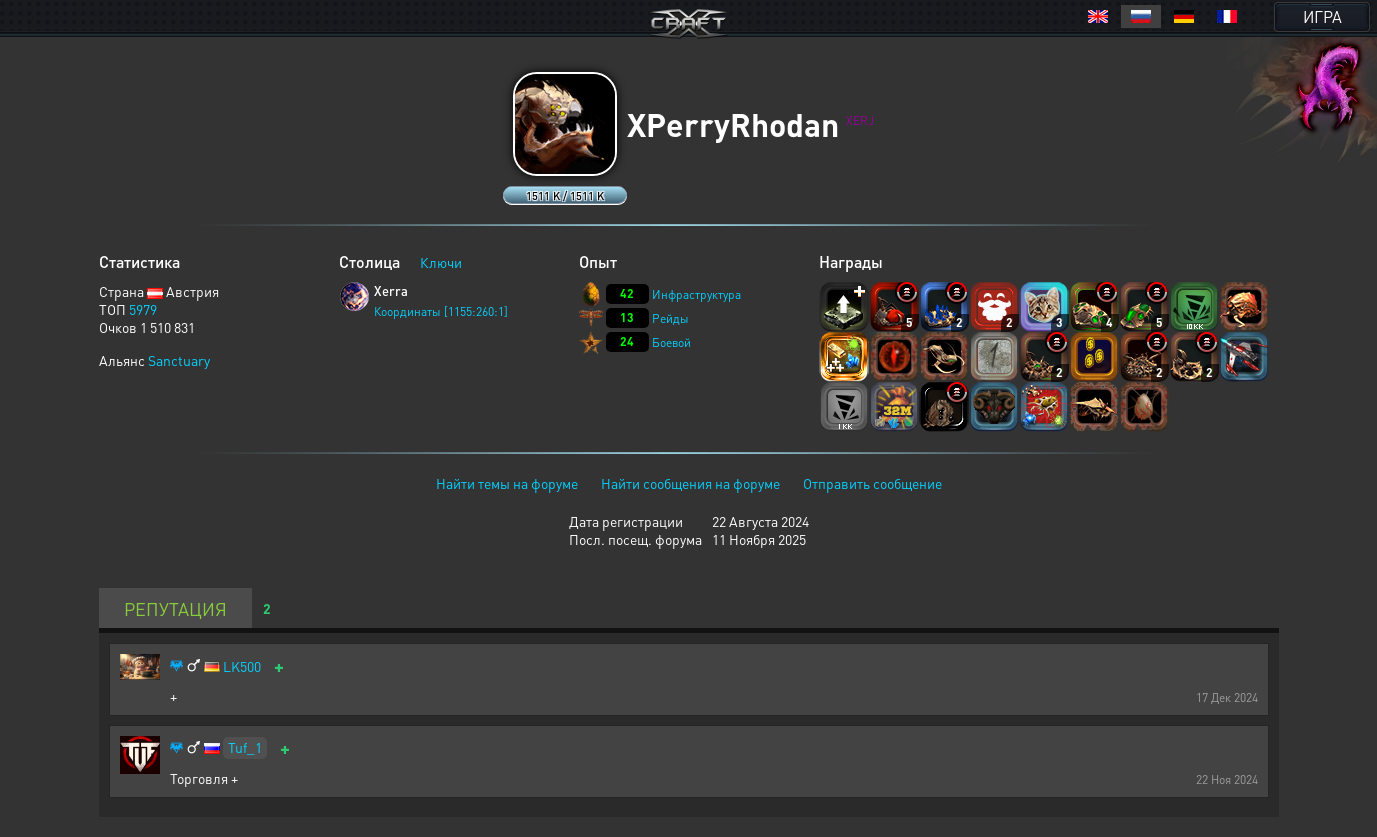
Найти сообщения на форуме (690, 483)
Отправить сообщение (872, 483)
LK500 (242, 666)
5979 (143, 309)
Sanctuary (179, 360)
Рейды (670, 318)
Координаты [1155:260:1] (441, 311)
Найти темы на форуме (507, 483)
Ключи (441, 262)
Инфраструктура (696, 294)
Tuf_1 (245, 747)
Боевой (671, 342)
